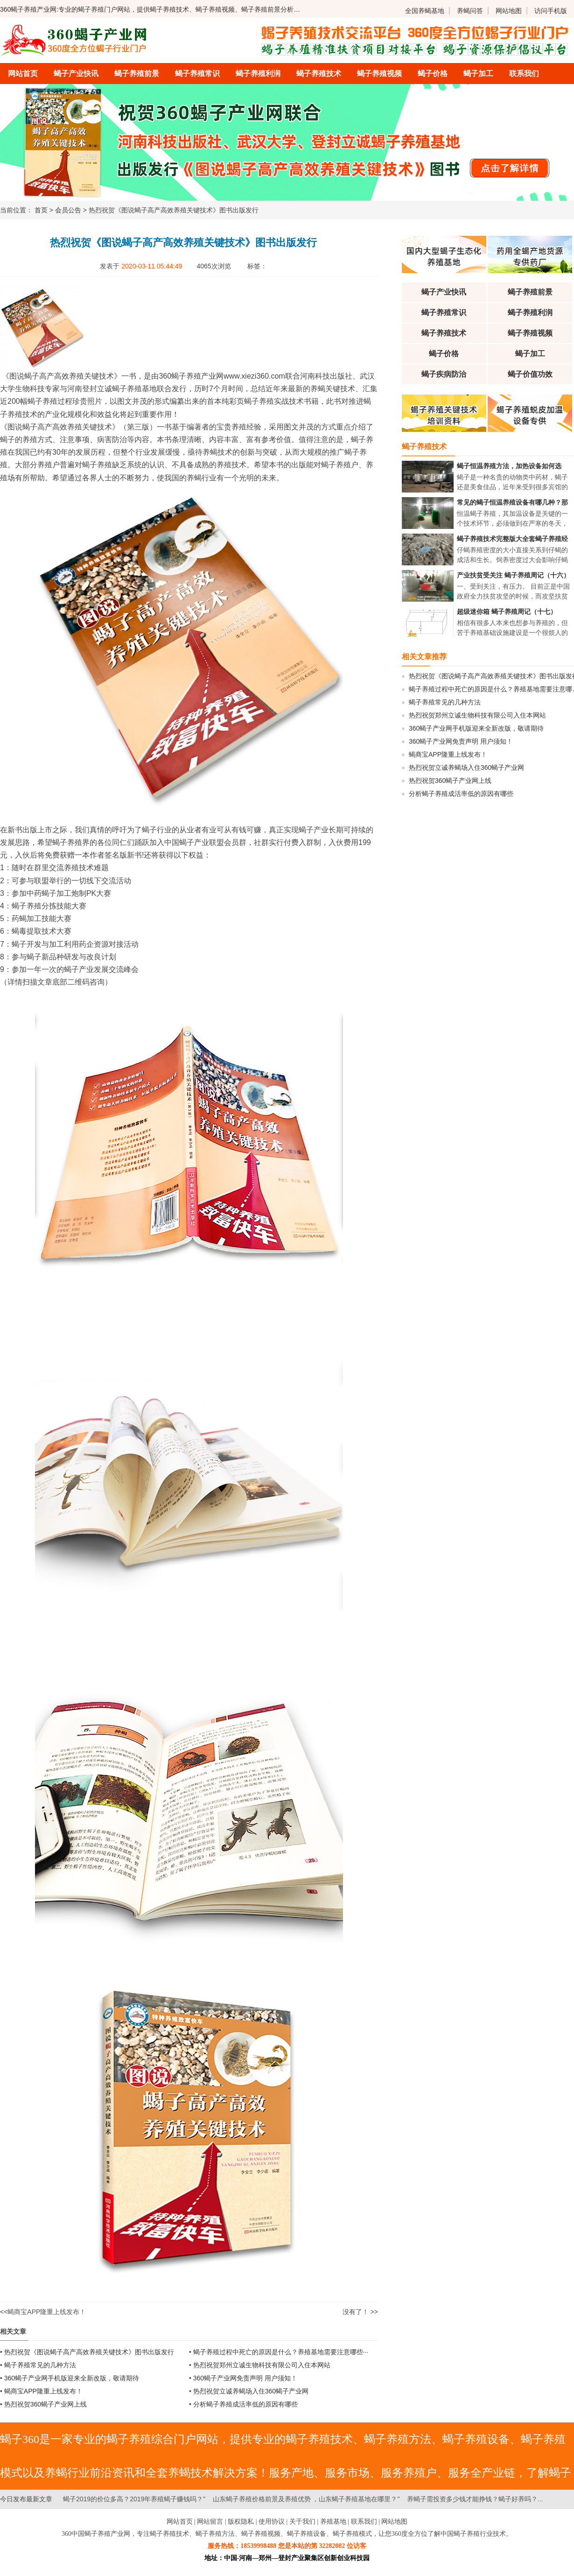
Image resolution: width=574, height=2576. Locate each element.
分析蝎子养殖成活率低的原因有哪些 (245, 2404)
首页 (41, 210)
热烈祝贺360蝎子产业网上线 (45, 2404)
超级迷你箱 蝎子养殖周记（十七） (507, 611)
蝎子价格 (433, 73)
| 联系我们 (362, 2521)
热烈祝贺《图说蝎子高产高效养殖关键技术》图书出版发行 (89, 2352)
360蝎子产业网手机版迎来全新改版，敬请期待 (71, 2378)
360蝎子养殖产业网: (29, 9)
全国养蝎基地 (424, 10)
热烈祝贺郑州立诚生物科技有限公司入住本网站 (261, 2365)
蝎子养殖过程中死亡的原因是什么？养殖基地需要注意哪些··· (281, 2352)
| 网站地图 (392, 2521)
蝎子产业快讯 (76, 73)
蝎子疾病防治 (443, 374)
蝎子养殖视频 (379, 73)
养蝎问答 (470, 10)
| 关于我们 (301, 2521)
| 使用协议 (270, 2521)
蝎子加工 (478, 73)
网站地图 (509, 10)
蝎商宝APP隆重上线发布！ (46, 2312)
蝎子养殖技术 (318, 73)
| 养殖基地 (331, 2521)
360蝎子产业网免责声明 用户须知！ (245, 2378)
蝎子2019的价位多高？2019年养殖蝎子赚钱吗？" (134, 2499)
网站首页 (23, 73)
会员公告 (68, 210)
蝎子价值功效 (530, 374)
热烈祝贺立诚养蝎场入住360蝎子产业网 (250, 2391)
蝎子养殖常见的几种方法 (40, 2365)
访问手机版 (550, 10)
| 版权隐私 (239, 2521)
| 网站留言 (208, 2521)
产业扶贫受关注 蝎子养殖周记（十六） (513, 575)
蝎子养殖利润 (258, 73)
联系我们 (524, 73)
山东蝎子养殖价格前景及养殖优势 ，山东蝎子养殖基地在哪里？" (306, 2499)
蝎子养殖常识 (197, 73)
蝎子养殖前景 (136, 73)
